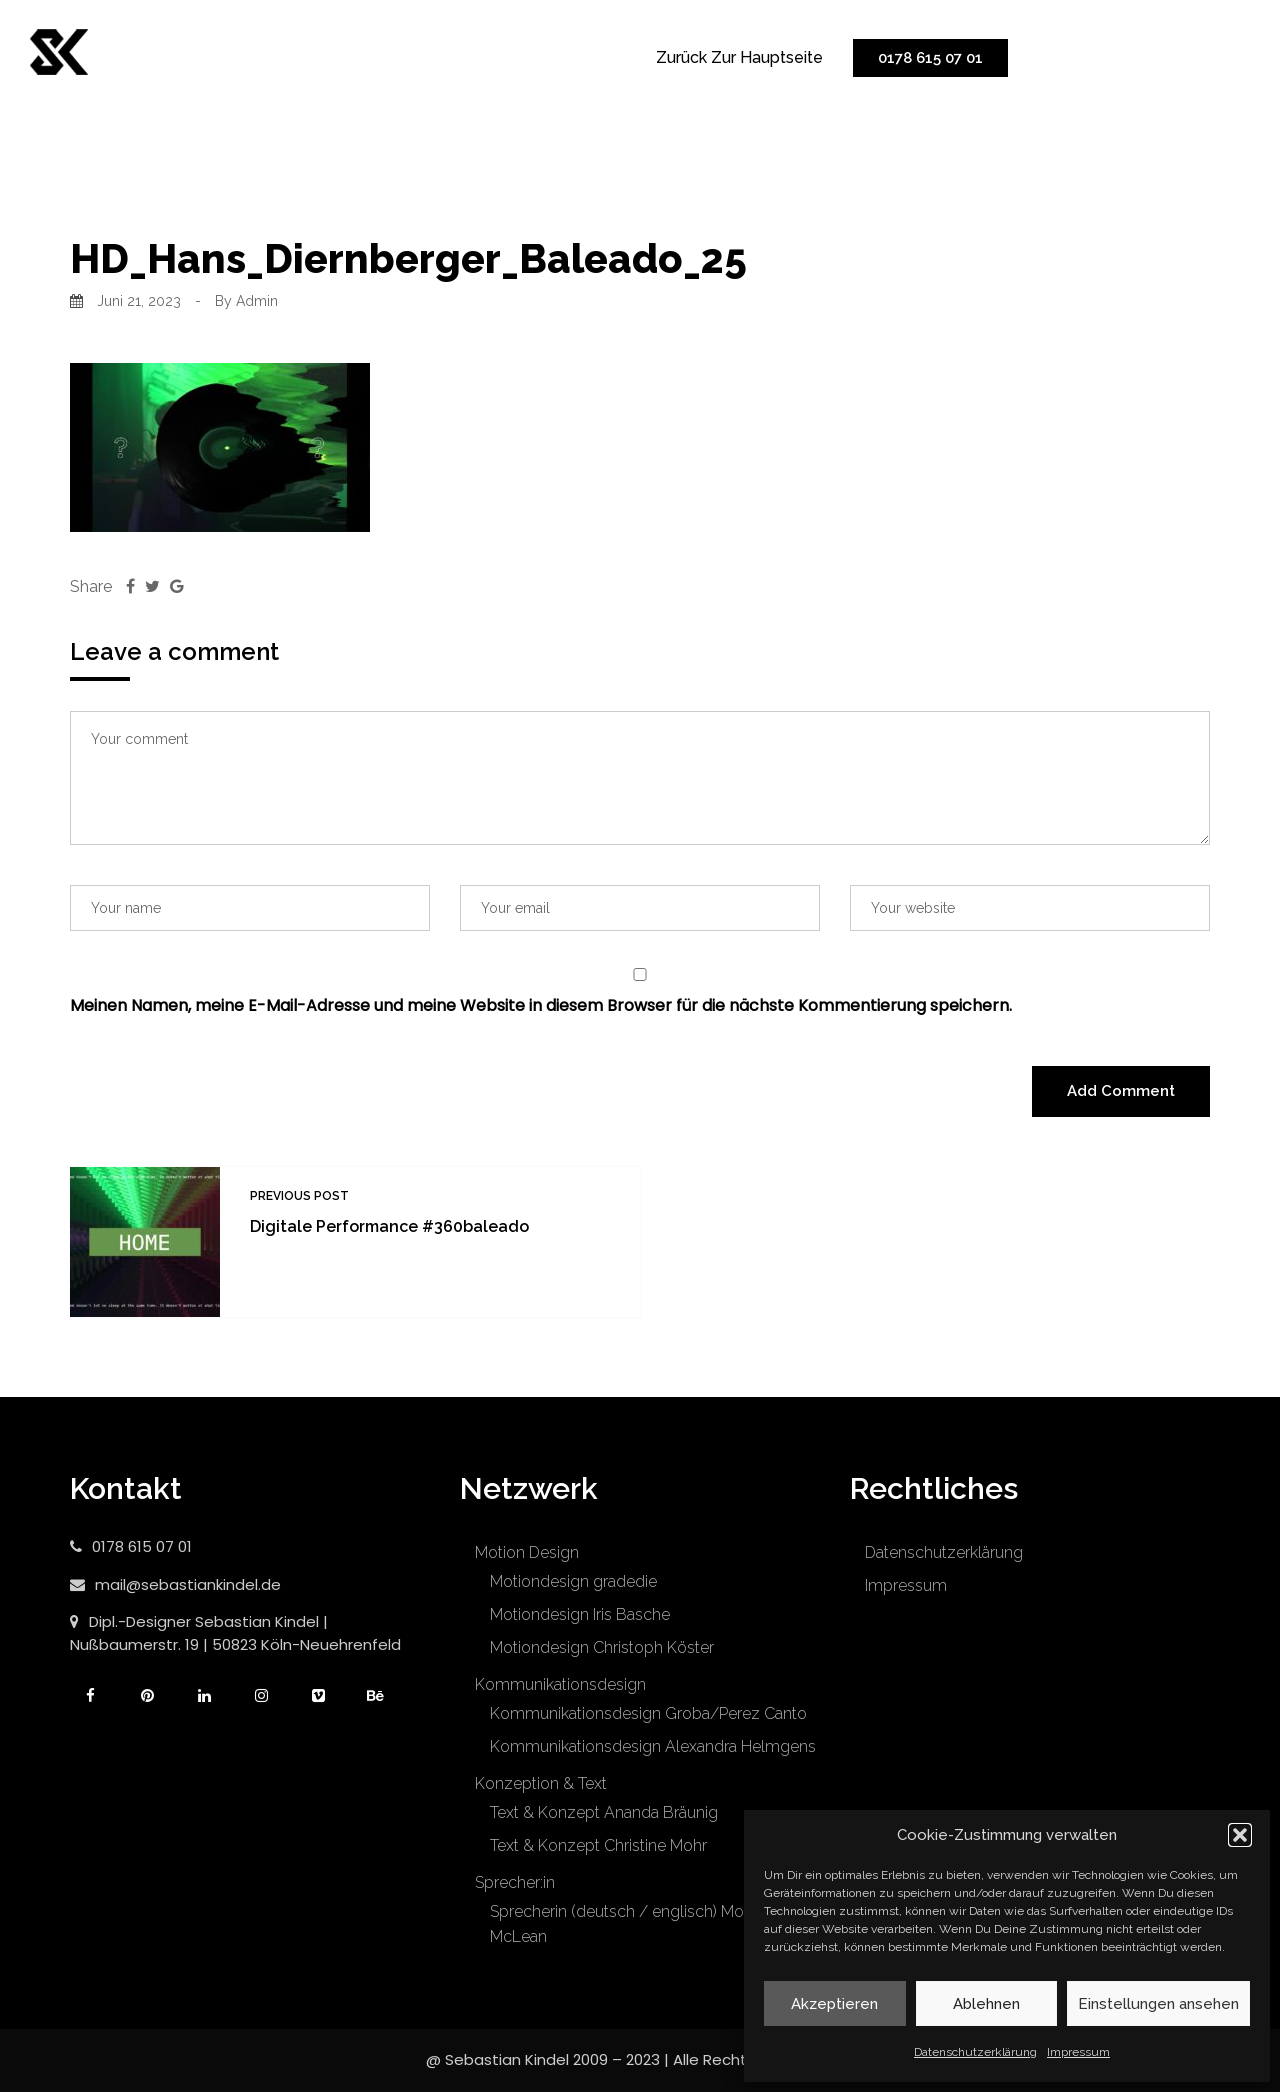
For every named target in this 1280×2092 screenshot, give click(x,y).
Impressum (1078, 2052)
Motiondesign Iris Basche (580, 1614)
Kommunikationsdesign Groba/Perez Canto (648, 1713)
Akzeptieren (834, 2004)
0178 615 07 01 (930, 58)
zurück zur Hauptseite (739, 57)
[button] (1240, 1835)
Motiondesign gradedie (573, 1581)
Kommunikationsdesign (560, 1684)
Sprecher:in (515, 1882)
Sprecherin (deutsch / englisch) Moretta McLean (633, 1924)
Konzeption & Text (541, 1783)
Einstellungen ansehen (1158, 2004)
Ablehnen (986, 2004)
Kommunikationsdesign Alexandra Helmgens (653, 1746)
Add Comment (1121, 1091)
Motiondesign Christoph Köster (602, 1647)
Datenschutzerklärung (975, 2052)
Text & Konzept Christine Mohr (598, 1845)
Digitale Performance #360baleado (389, 1226)
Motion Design (527, 1552)
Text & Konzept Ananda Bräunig (604, 1812)
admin (257, 301)
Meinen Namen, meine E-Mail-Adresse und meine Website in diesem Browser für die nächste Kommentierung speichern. (541, 1005)
